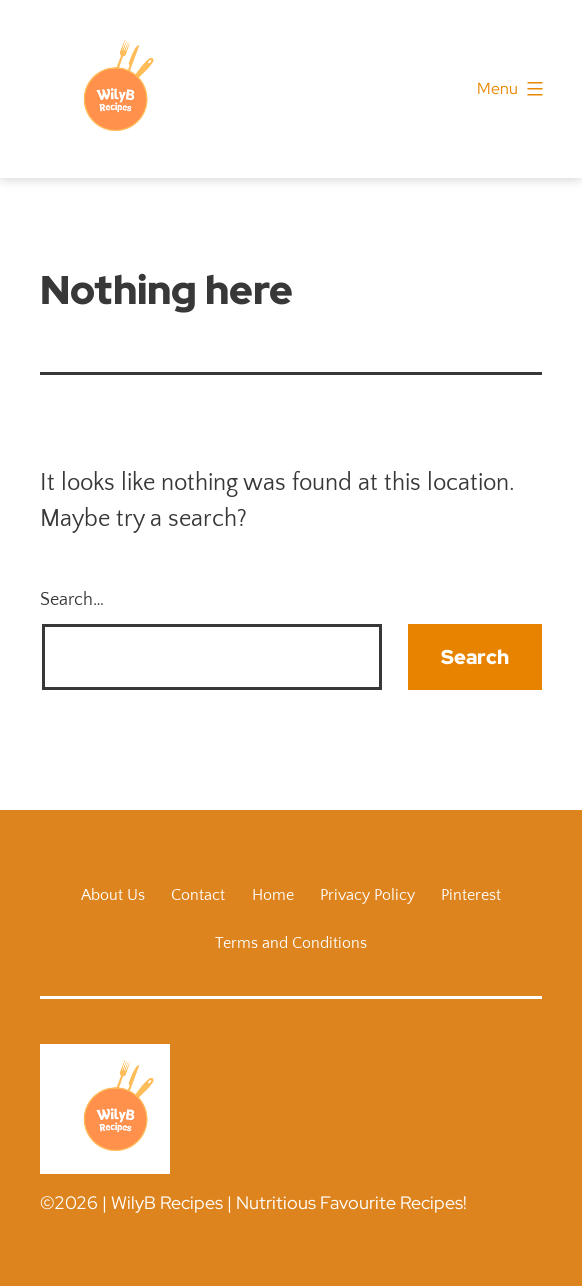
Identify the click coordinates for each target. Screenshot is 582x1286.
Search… (72, 600)
